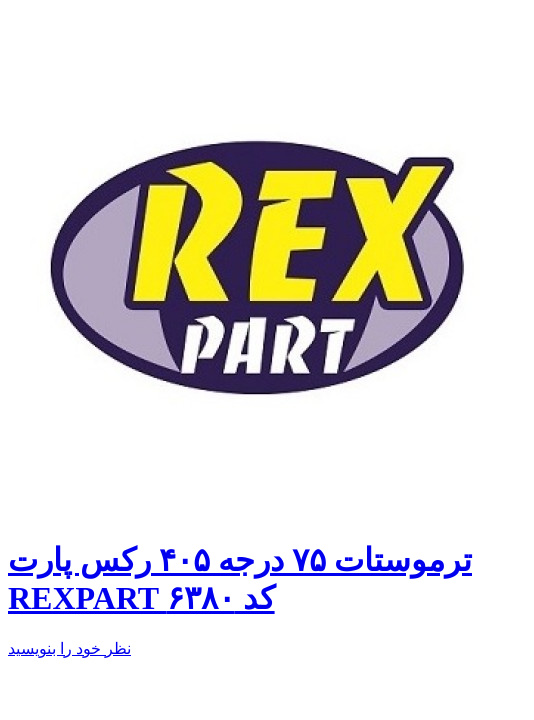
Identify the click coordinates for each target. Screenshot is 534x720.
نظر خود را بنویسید (69, 648)
